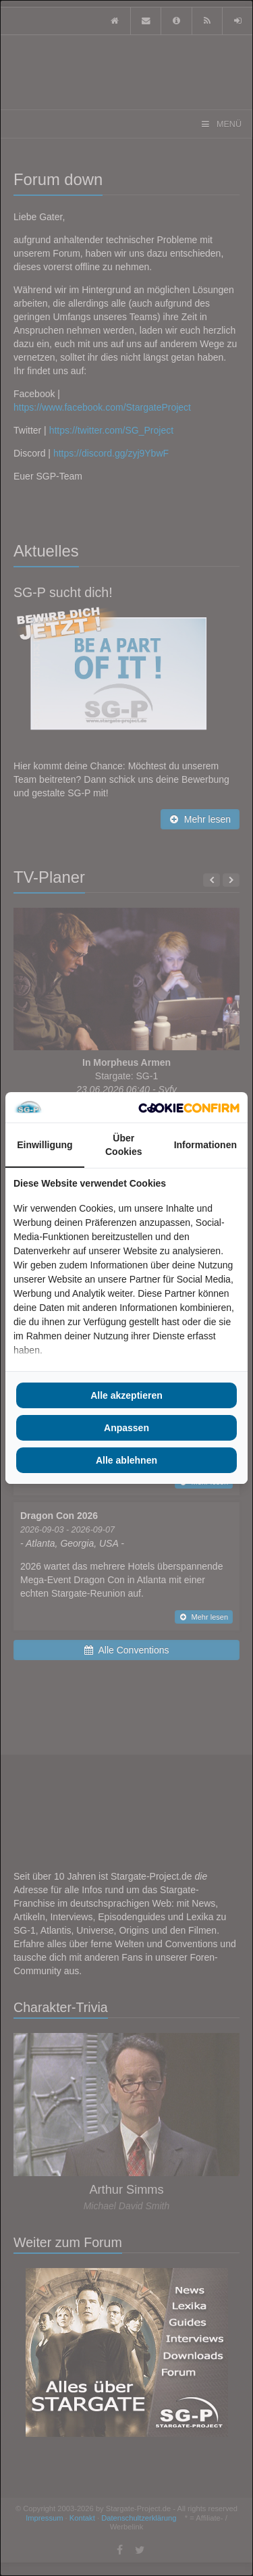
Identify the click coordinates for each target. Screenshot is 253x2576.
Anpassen (126, 1427)
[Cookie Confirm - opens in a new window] (189, 1107)
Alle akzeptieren (126, 1395)
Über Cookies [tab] (123, 1145)
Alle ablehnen (126, 1460)
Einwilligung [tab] (44, 1144)
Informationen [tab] (205, 1144)
